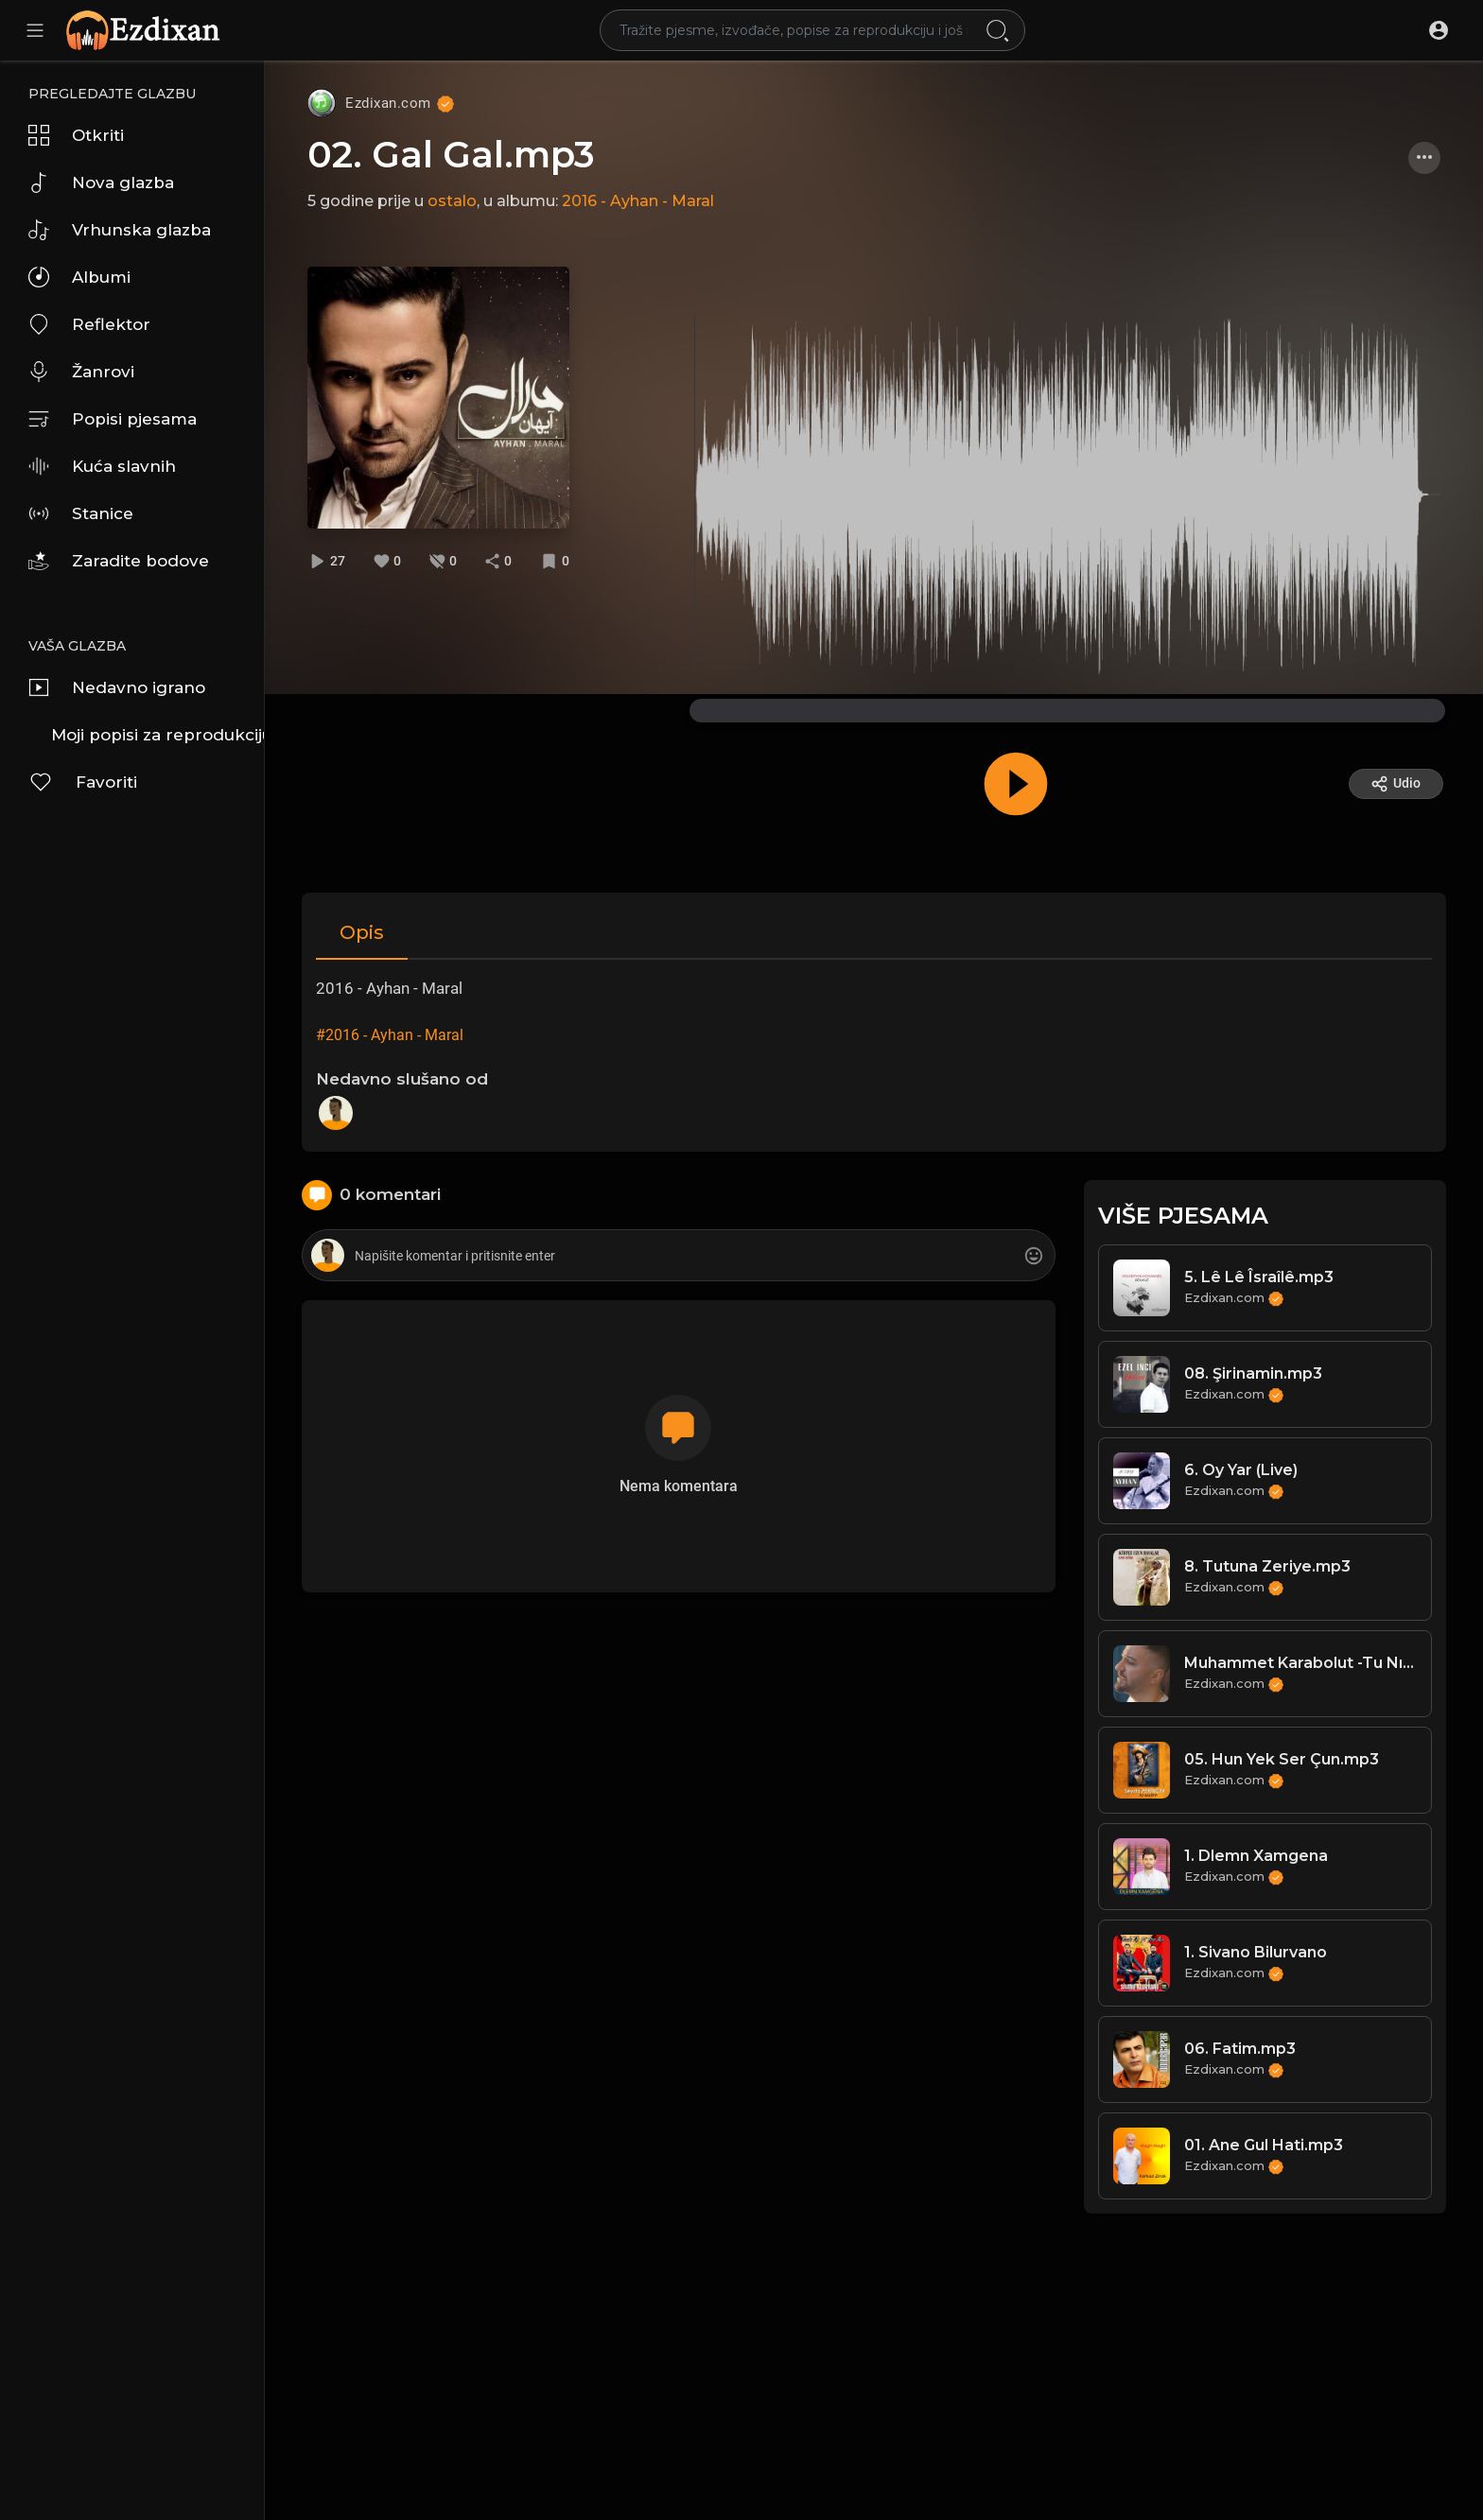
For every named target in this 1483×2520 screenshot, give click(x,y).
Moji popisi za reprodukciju (157, 734)
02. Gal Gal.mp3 (451, 154)
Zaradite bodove (118, 560)
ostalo (452, 201)
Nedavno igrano (116, 687)
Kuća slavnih (102, 466)
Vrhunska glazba (119, 229)
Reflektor (89, 324)
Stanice (80, 513)
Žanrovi (81, 371)
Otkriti (76, 135)
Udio (1395, 783)
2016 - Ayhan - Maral (638, 201)
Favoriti (82, 782)
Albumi (79, 277)
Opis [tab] (362, 932)
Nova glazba (101, 182)
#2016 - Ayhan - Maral (389, 1035)
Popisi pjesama (112, 418)
